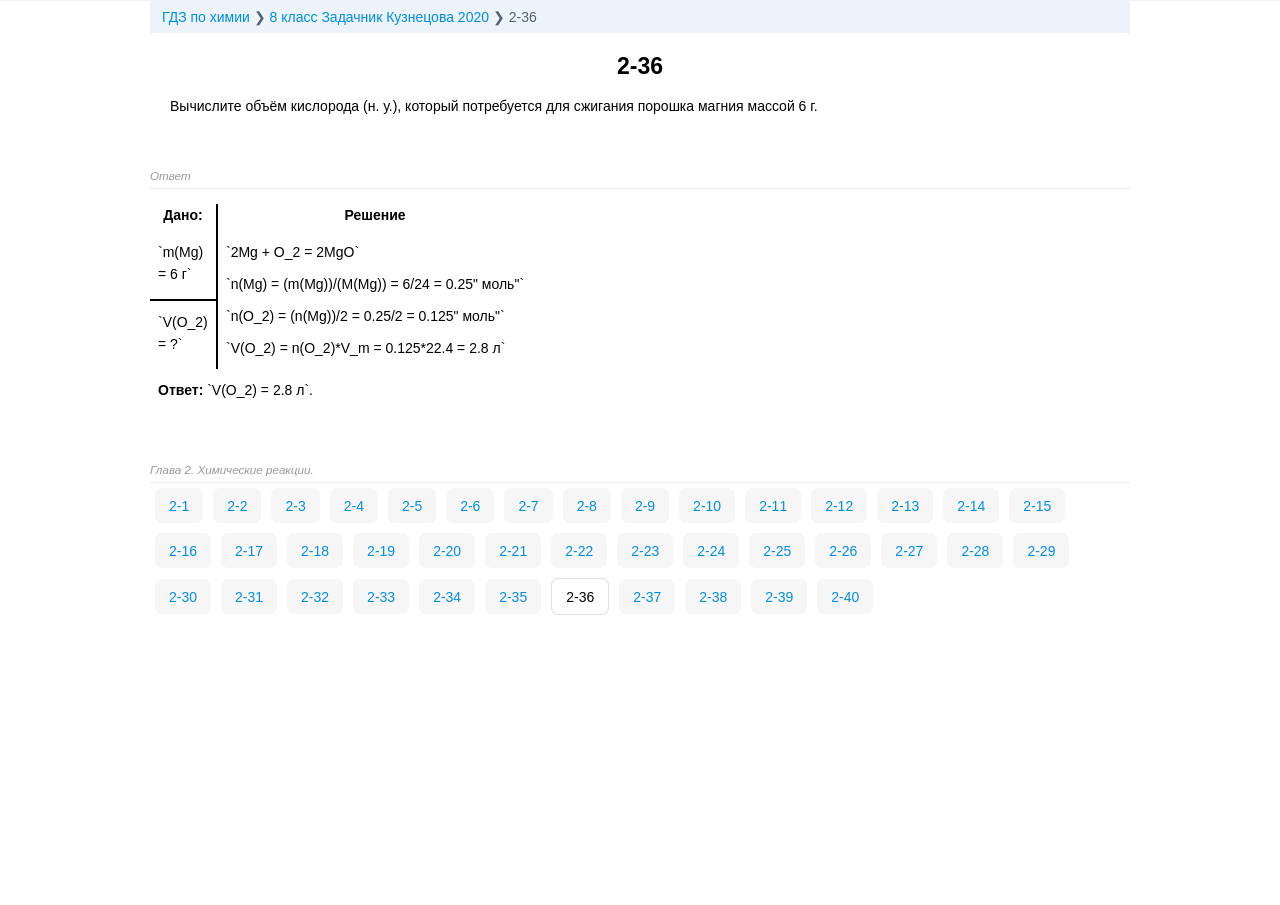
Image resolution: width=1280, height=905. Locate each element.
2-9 (645, 506)
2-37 (647, 597)
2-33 (381, 597)
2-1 (179, 506)
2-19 (381, 551)
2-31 (249, 597)
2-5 (412, 506)
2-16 (183, 551)
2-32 (315, 597)
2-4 (354, 506)
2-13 (905, 506)
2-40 (845, 597)
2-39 (779, 597)
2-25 (777, 551)
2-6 (470, 506)
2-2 (237, 506)
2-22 (579, 551)
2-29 (1041, 551)
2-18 (315, 551)
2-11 (773, 506)
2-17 (249, 551)
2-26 (843, 551)
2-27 (909, 551)
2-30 (183, 597)
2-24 (711, 551)
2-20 (447, 551)
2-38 (713, 597)
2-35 (513, 597)
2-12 (839, 506)
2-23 (645, 551)
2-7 (528, 506)
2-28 (975, 551)
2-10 (707, 506)
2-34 (447, 597)
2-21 (513, 551)
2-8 (587, 506)
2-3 (295, 506)
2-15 (1037, 506)
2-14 (971, 506)
